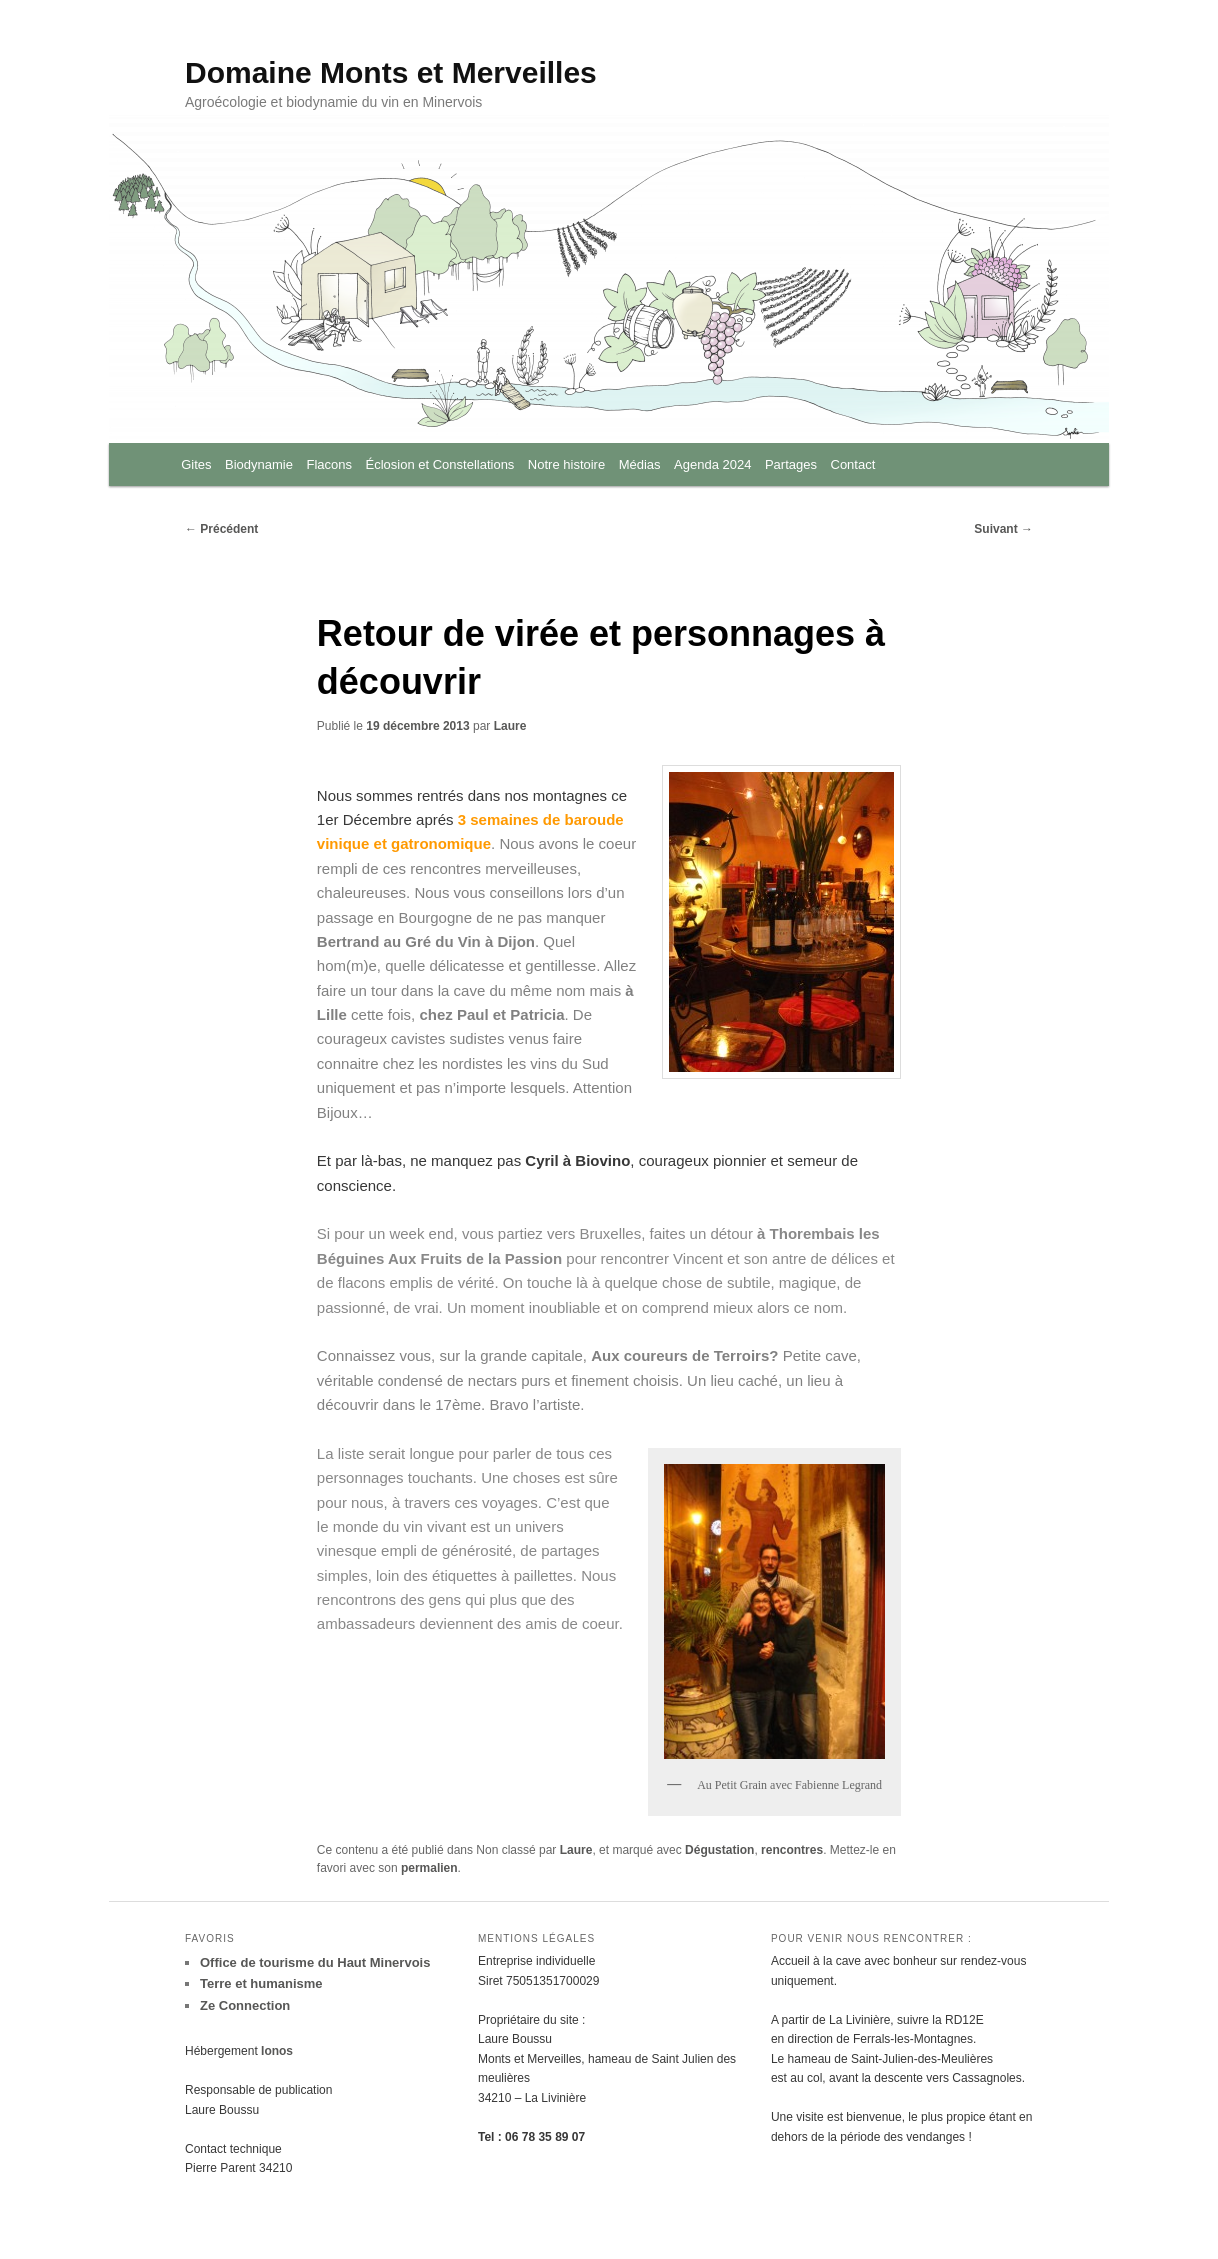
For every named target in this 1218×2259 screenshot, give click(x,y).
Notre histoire (566, 464)
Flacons (329, 464)
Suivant (1003, 529)
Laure (510, 726)
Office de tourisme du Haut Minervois (315, 1962)
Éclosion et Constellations (440, 464)
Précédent (221, 529)
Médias (640, 464)
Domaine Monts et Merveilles (391, 72)
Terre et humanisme (261, 1983)
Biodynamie (259, 464)
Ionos (277, 2051)
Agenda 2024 (712, 464)
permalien (429, 1868)
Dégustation (719, 1850)
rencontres (792, 1850)
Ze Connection (245, 2005)
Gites (196, 464)
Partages (791, 464)
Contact (853, 464)
